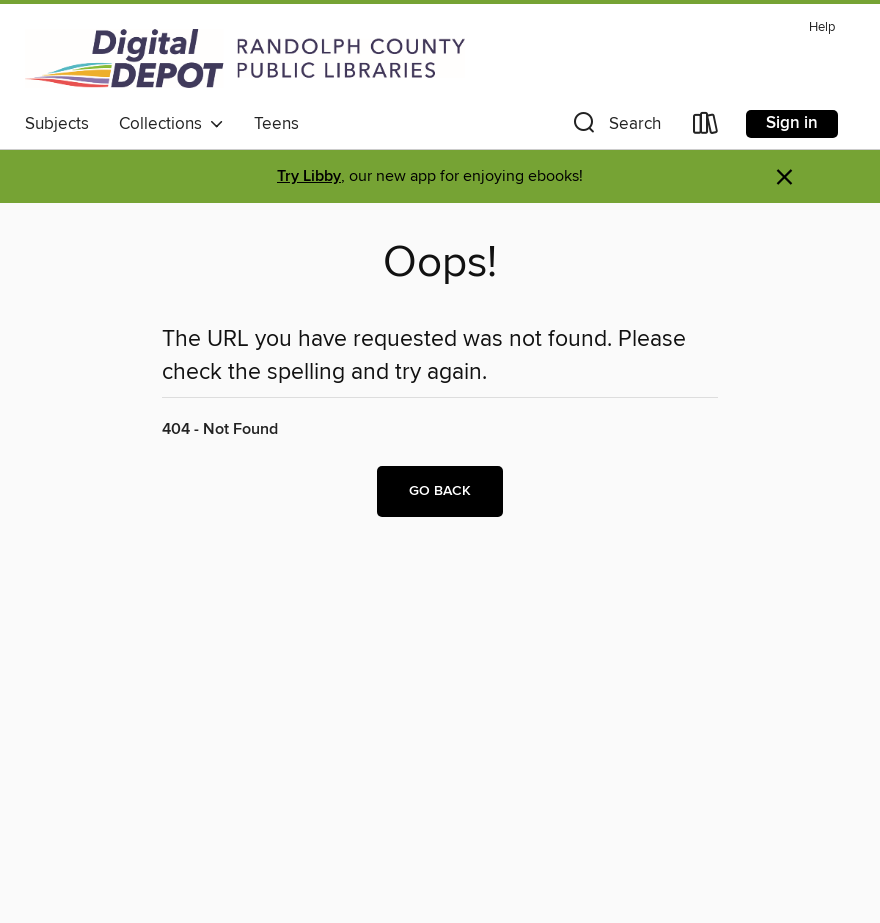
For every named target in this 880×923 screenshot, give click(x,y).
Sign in (792, 123)
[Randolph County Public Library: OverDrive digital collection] (245, 58)
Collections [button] (171, 124)
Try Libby (309, 176)
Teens (276, 124)
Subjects (57, 124)
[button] (615, 127)
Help (822, 27)
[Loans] (706, 127)
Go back (440, 491)
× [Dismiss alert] (784, 177)
